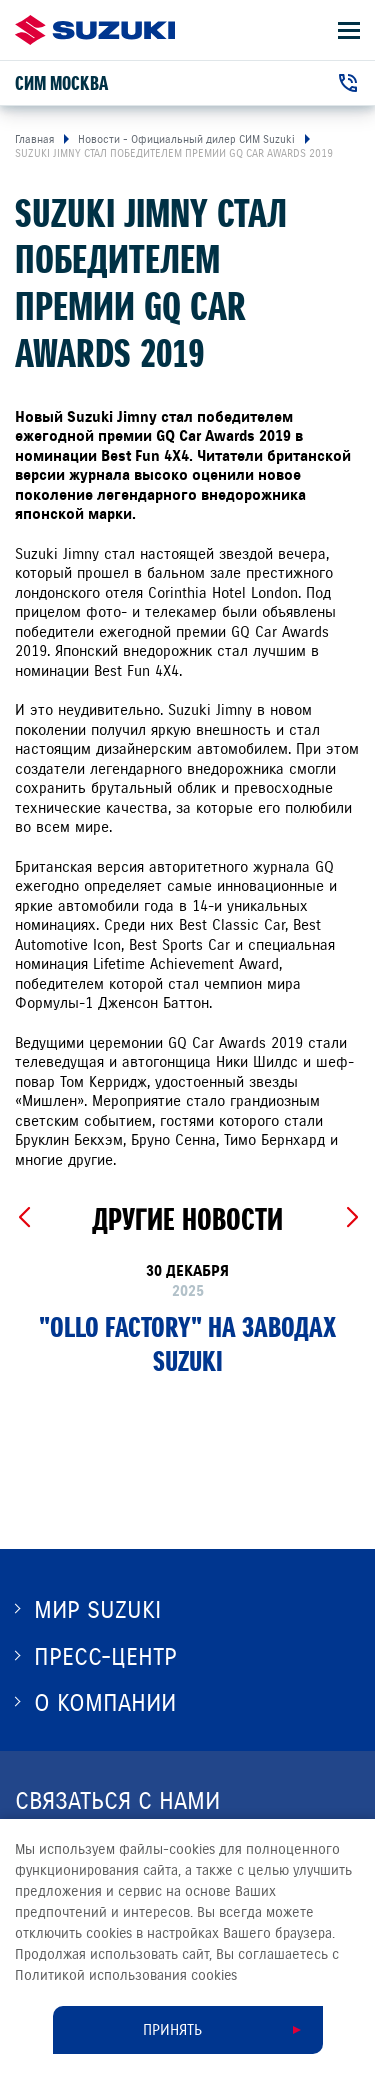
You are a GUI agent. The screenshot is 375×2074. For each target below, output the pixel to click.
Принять (172, 2030)
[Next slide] (351, 1218)
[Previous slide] (23, 1218)
